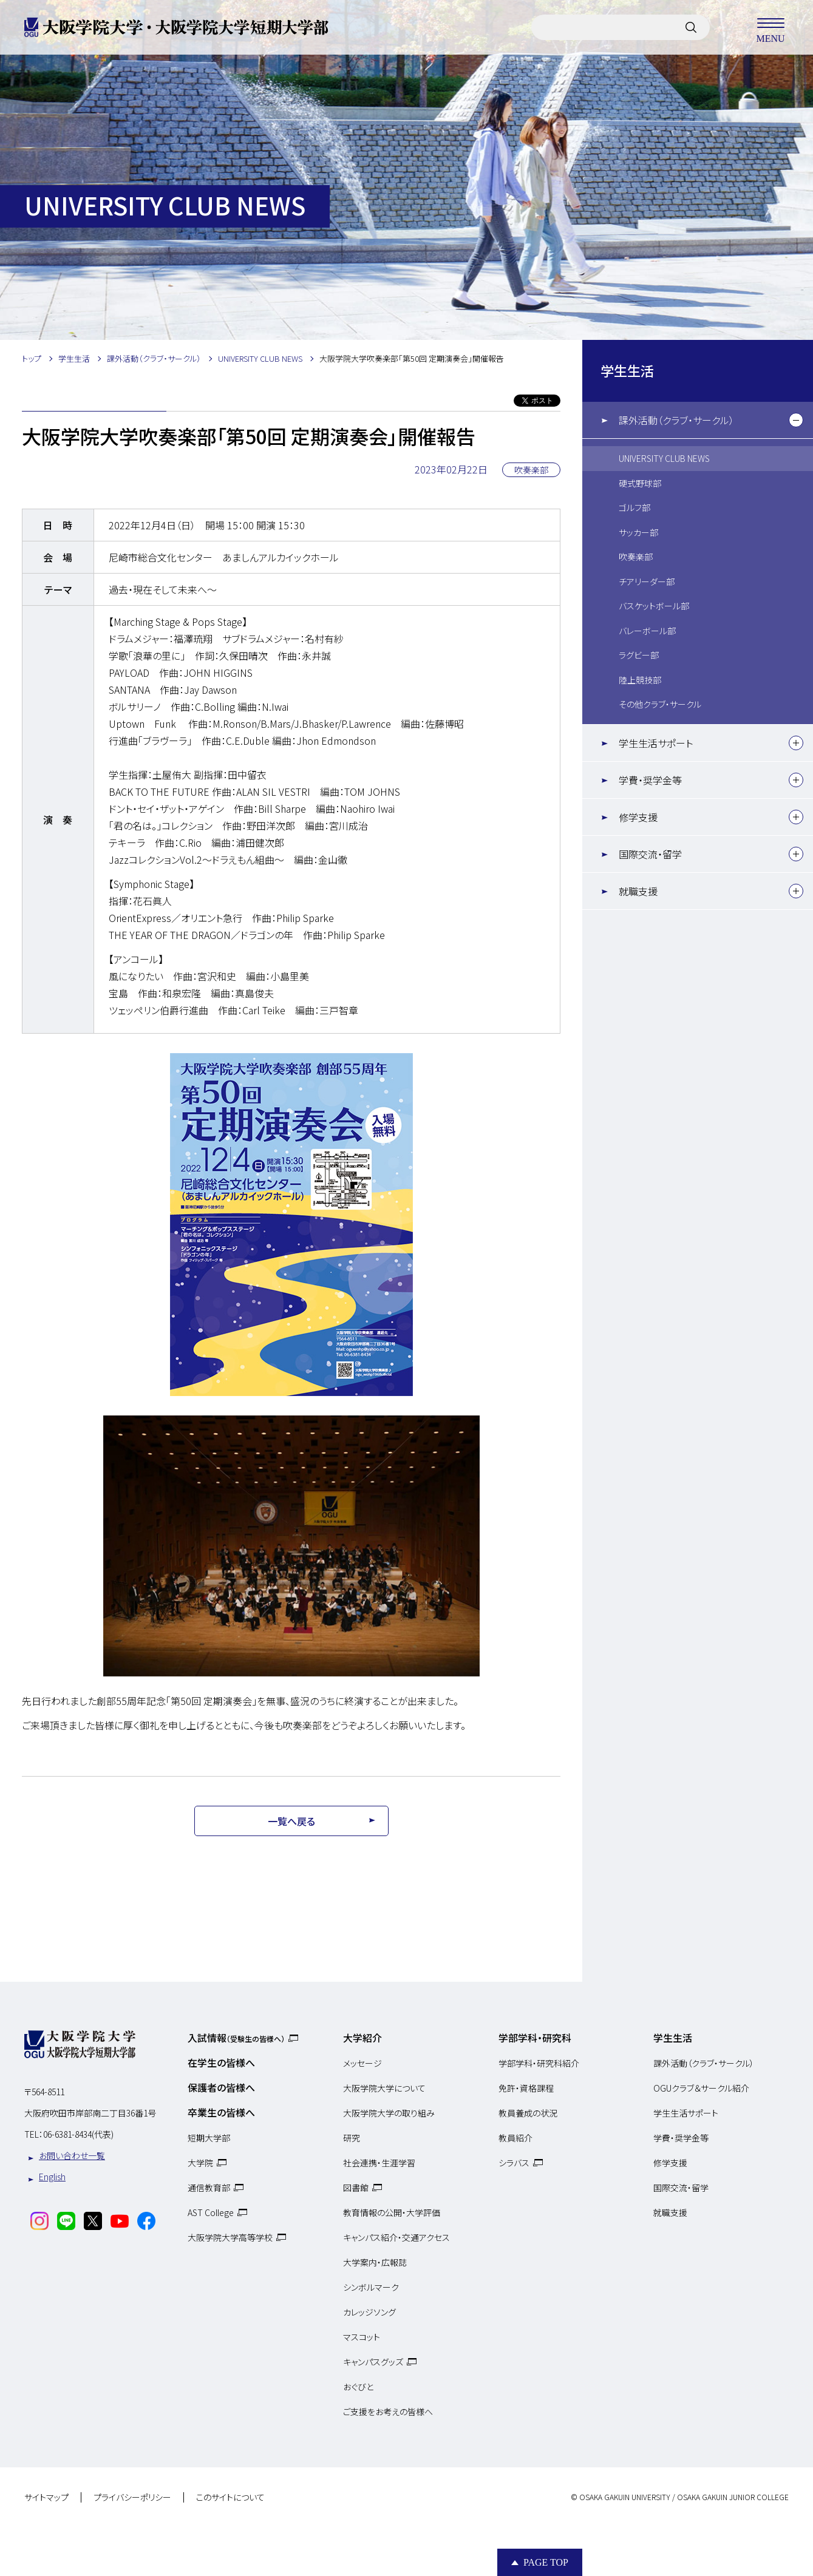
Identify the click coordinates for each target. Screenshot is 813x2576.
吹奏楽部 (636, 557)
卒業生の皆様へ (221, 2112)
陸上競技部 (640, 680)
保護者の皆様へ (221, 2087)
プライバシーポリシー (132, 2497)
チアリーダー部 (647, 581)
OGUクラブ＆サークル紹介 (701, 2088)
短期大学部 (209, 2138)
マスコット (361, 2337)
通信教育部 (209, 2187)
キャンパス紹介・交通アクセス (396, 2237)
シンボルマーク (371, 2287)
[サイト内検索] (691, 27)
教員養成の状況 (527, 2113)
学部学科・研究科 (534, 2037)
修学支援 (638, 817)
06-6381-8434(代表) (78, 2134)
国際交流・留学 (650, 854)
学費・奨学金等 (650, 780)
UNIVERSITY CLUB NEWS (664, 458)
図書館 (356, 2187)
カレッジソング (369, 2312)
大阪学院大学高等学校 (230, 2237)
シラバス (513, 2163)
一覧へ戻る (291, 1821)
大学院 (200, 2163)
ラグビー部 (639, 655)
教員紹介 (515, 2138)
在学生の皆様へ (221, 2062)
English (52, 2177)
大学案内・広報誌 (375, 2262)
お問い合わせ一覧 (72, 2155)
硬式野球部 (640, 483)
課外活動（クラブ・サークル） (676, 420)
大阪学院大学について (384, 2088)
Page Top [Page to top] (545, 2562)
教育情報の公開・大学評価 (391, 2212)
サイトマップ (46, 2497)
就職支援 (638, 891)
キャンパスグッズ (373, 2362)
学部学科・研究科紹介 (538, 2063)
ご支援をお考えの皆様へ (388, 2411)
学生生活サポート (656, 743)
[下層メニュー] (796, 420)
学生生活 (627, 370)
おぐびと (358, 2387)
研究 (351, 2138)
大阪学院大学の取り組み (389, 2113)
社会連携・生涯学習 (379, 2163)
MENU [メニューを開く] (770, 27)
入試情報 (236, 2037)
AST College (211, 2212)
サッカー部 (638, 532)
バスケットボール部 (654, 606)
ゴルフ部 (634, 507)
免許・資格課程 (526, 2088)
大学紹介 (362, 2037)
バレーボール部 (647, 631)
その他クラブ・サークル (660, 704)
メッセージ (362, 2063)
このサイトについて (230, 2497)
